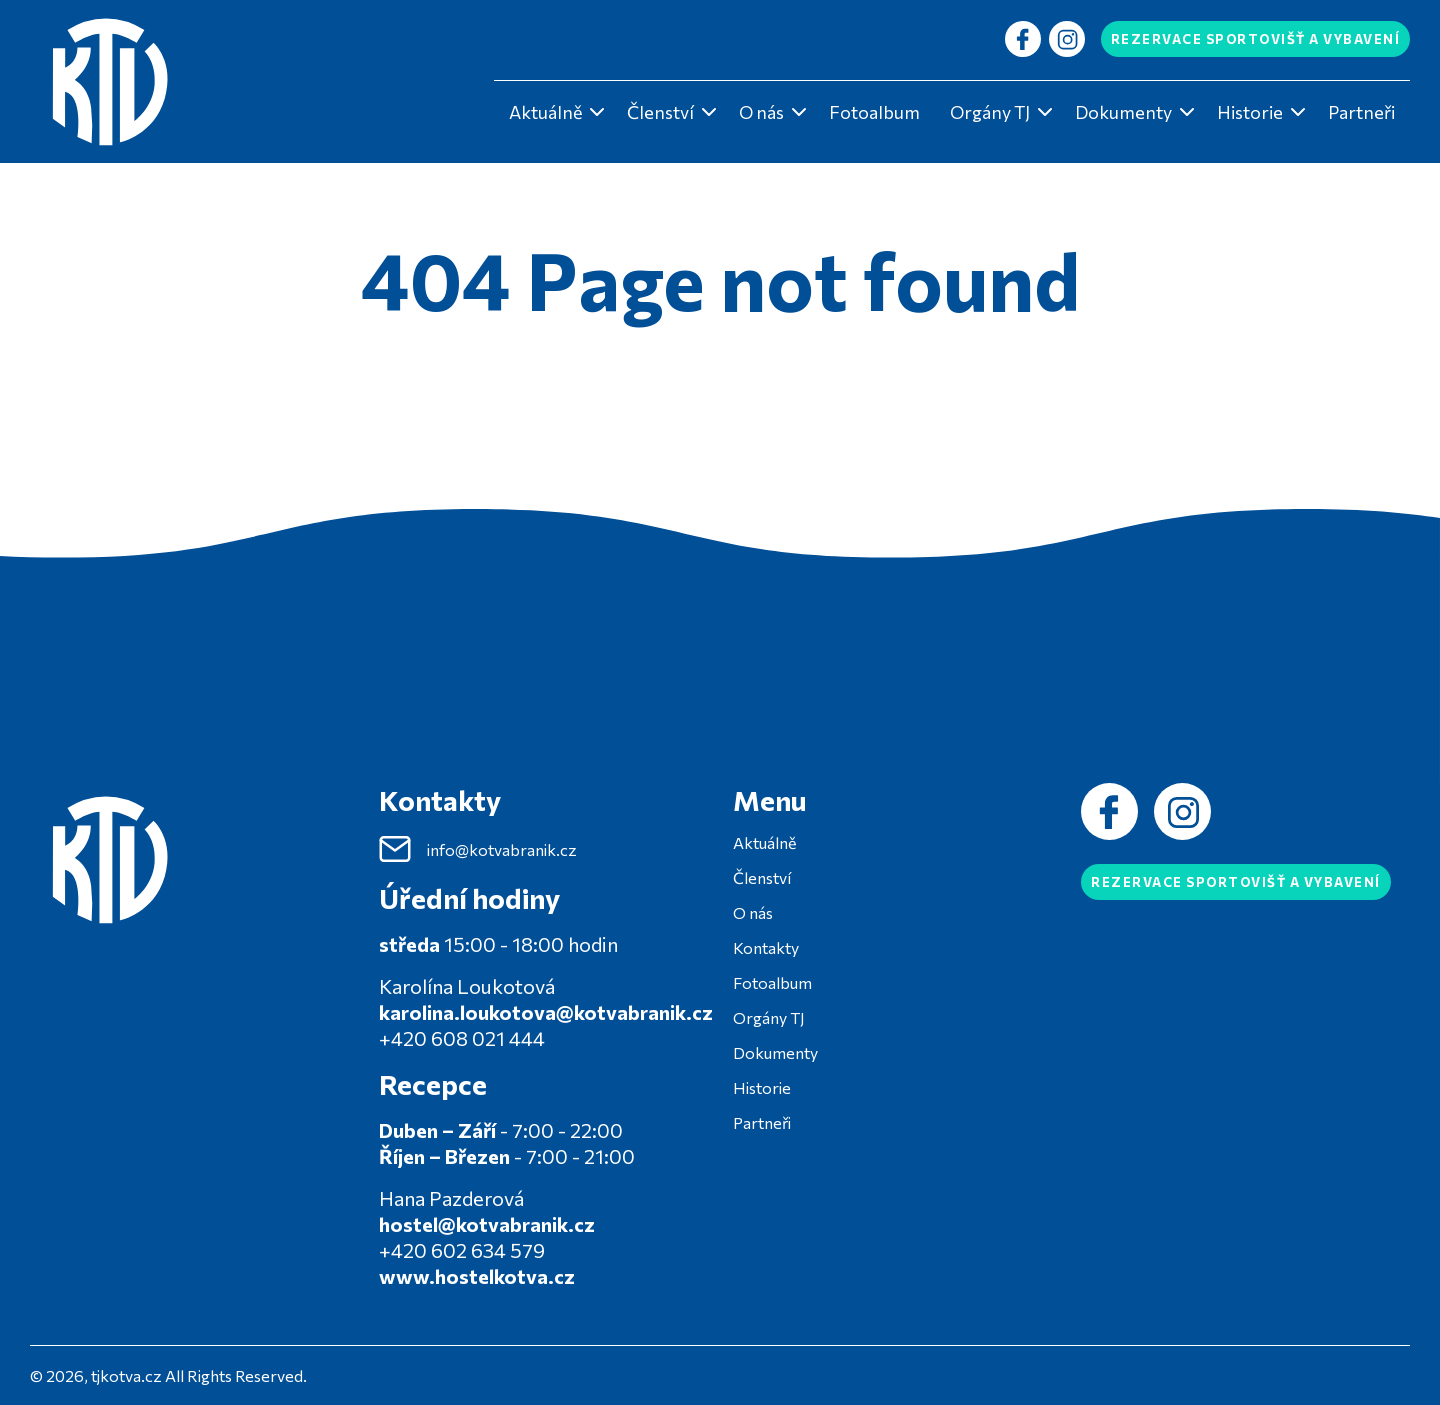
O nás (761, 112)
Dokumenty (1123, 112)
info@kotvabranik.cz (478, 849)
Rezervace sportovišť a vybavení (1256, 39)
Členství (660, 112)
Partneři (1361, 112)
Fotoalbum (874, 112)
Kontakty (766, 947)
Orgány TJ (990, 112)
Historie (1250, 112)
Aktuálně (545, 112)
